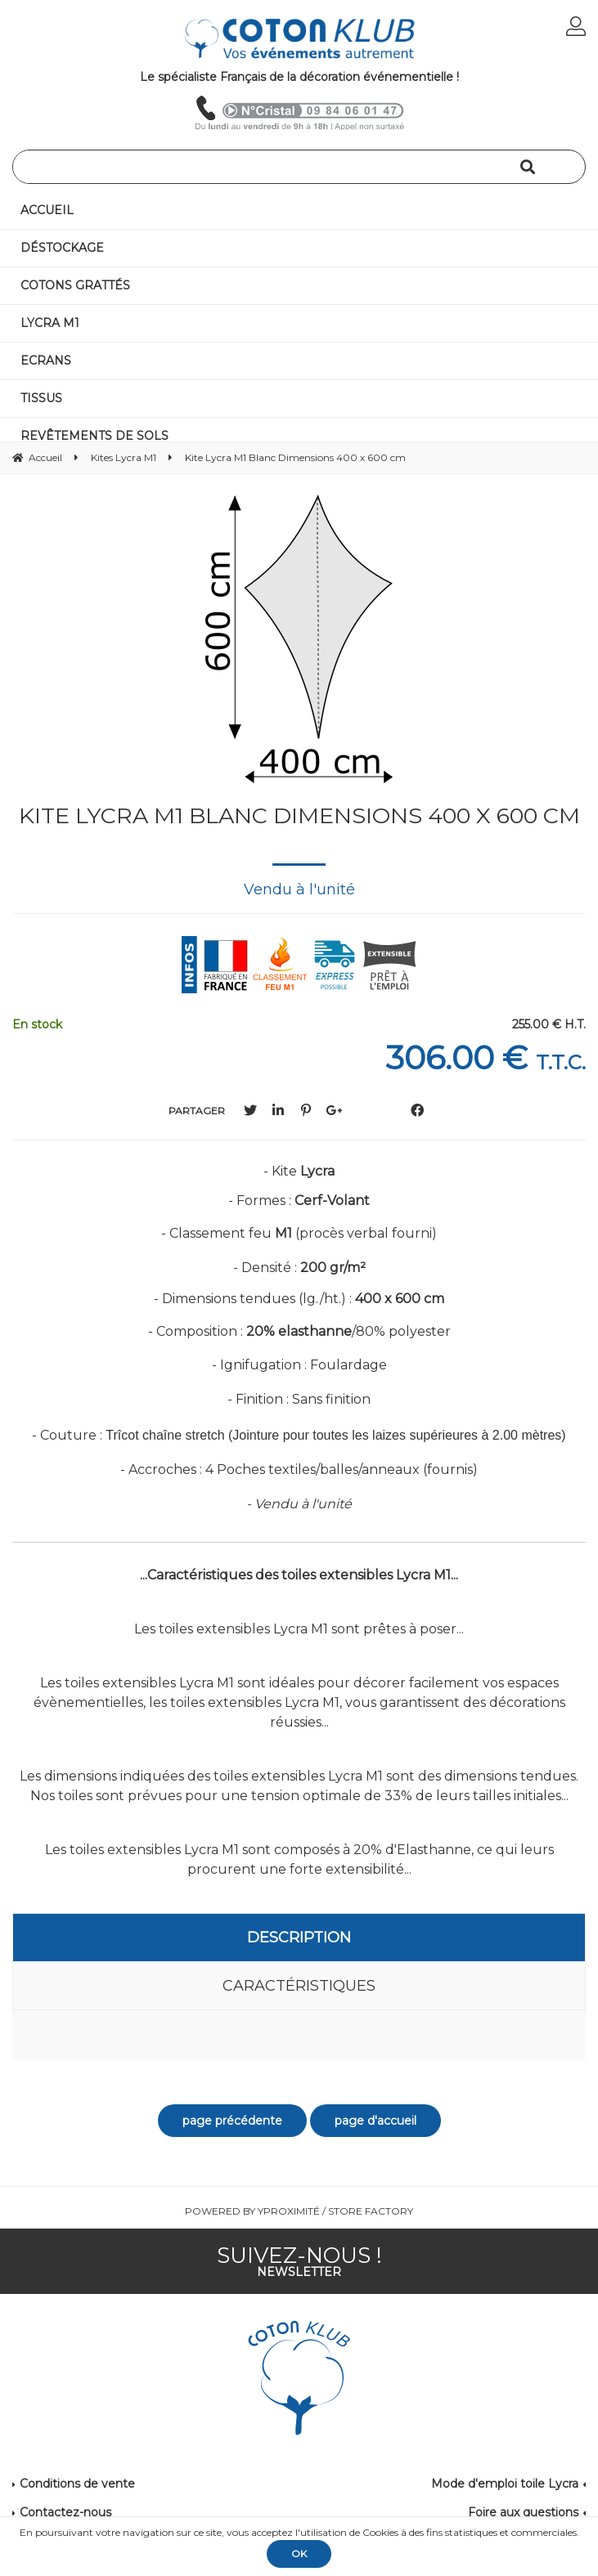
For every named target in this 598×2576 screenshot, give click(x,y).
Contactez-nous (65, 2512)
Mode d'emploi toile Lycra (504, 2483)
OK (299, 2553)
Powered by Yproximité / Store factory (299, 2211)
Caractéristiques (299, 1986)
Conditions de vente (77, 2483)
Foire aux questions (523, 2512)
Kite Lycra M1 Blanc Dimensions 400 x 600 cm (299, 815)
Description (299, 1938)
